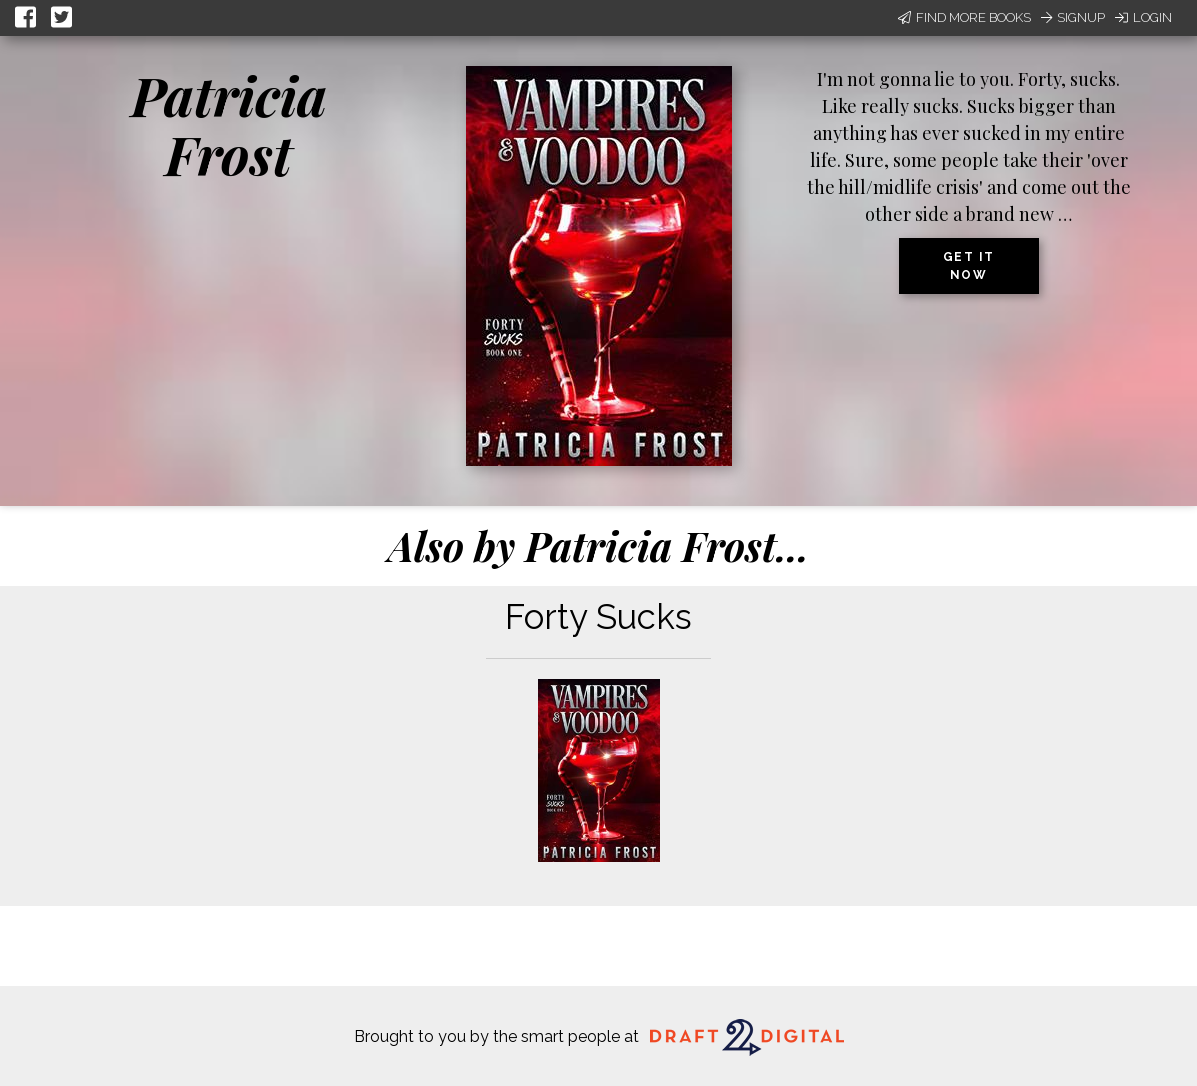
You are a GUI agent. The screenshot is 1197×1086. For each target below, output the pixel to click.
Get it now (969, 266)
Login (1143, 17)
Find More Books (964, 17)
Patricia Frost (229, 124)
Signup (1073, 17)
